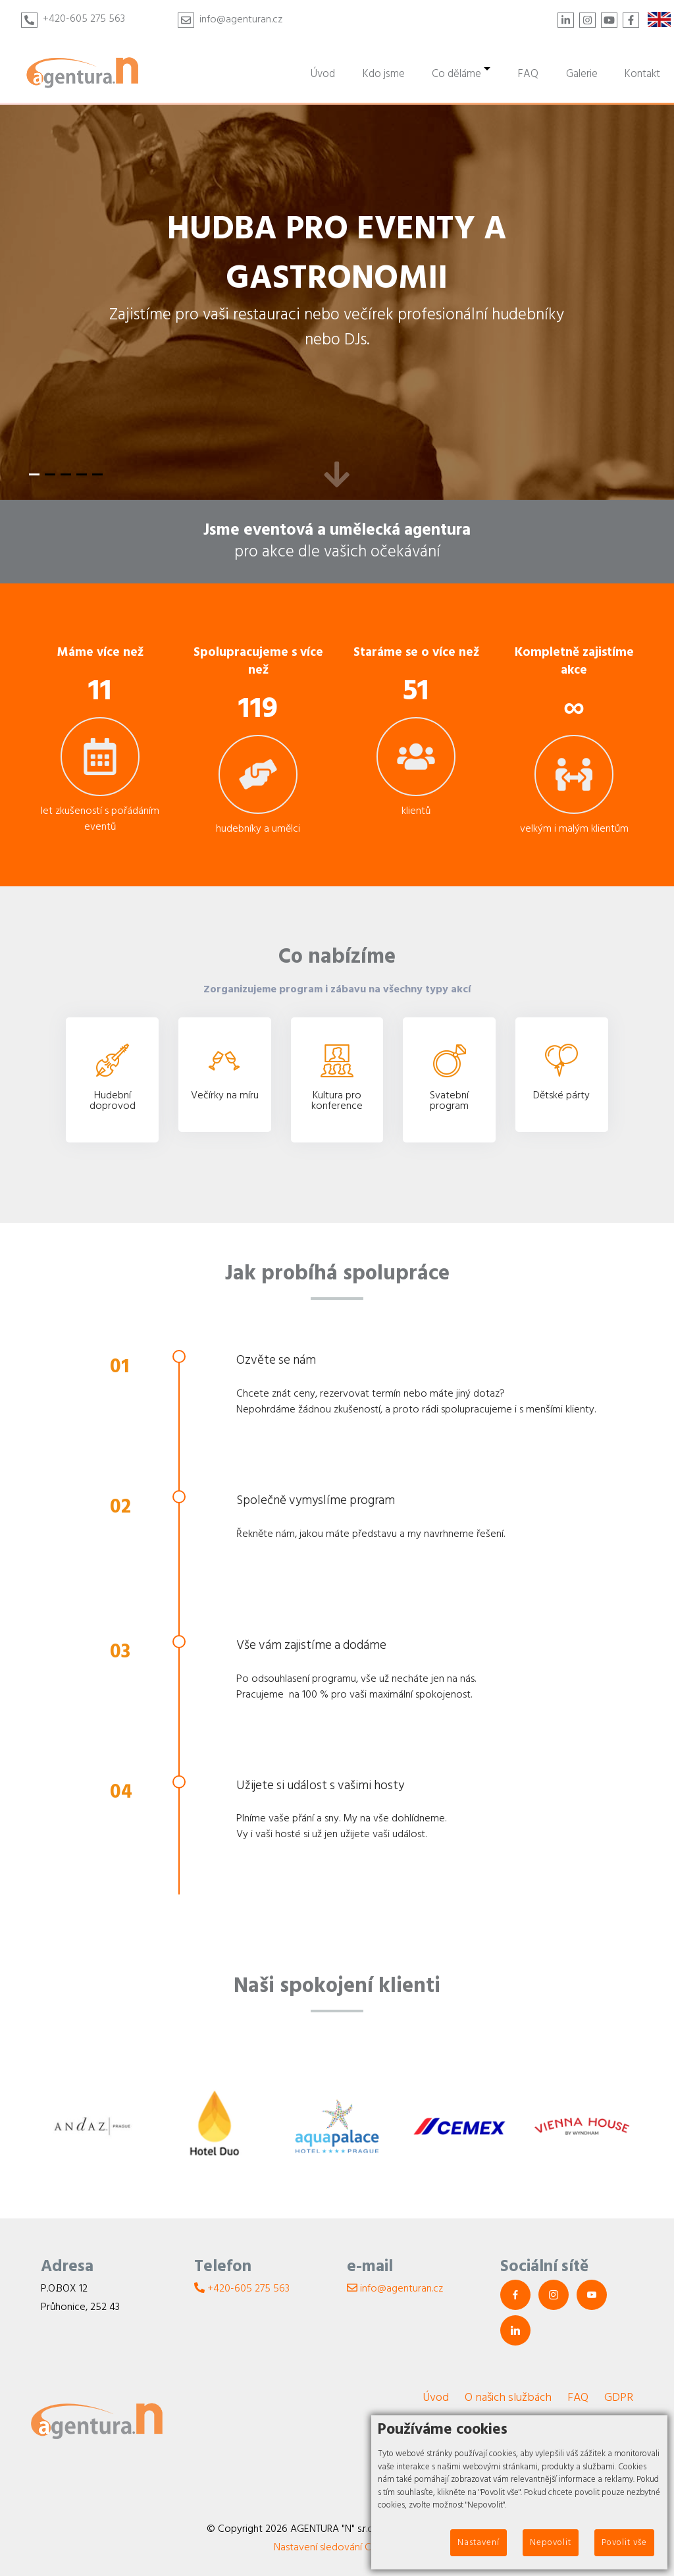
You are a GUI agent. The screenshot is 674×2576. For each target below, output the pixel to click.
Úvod (436, 2397)
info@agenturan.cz (240, 19)
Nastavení (478, 2542)
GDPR (618, 2397)
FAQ (577, 2397)
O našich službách (508, 2397)
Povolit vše (624, 2542)
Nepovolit (550, 2542)
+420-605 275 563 (84, 18)
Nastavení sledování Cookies (337, 2547)
